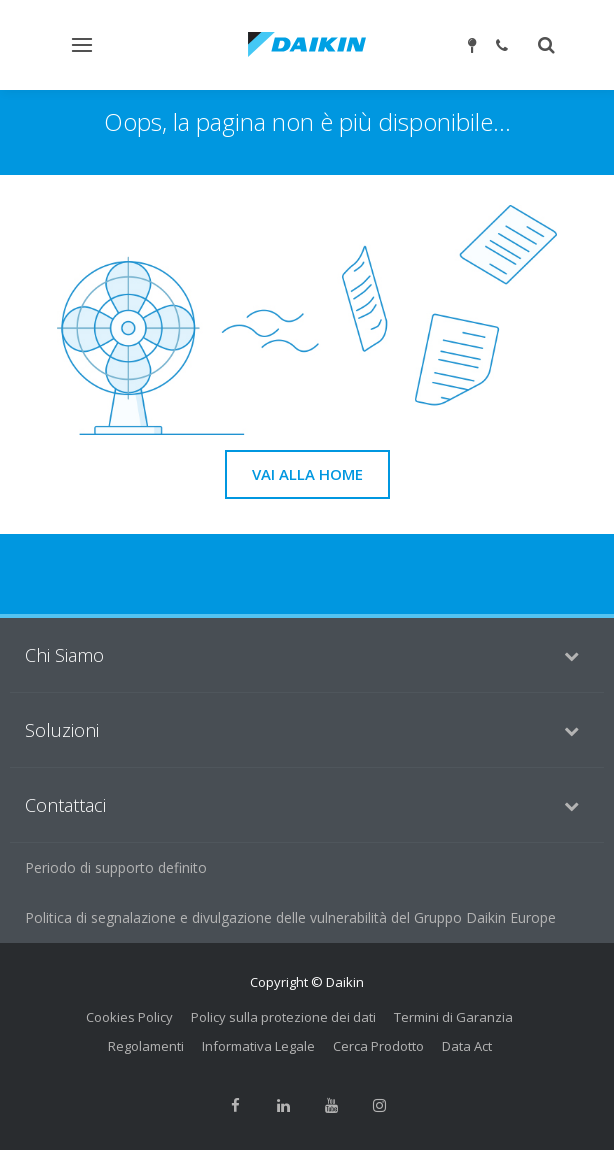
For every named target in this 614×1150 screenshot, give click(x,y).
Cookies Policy (129, 1017)
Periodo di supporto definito (116, 867)
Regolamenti (146, 1046)
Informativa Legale (258, 1046)
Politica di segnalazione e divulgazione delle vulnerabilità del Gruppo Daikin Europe (290, 917)
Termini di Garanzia (453, 1017)
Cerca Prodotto (378, 1046)
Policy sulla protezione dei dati (283, 1017)
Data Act (467, 1046)
